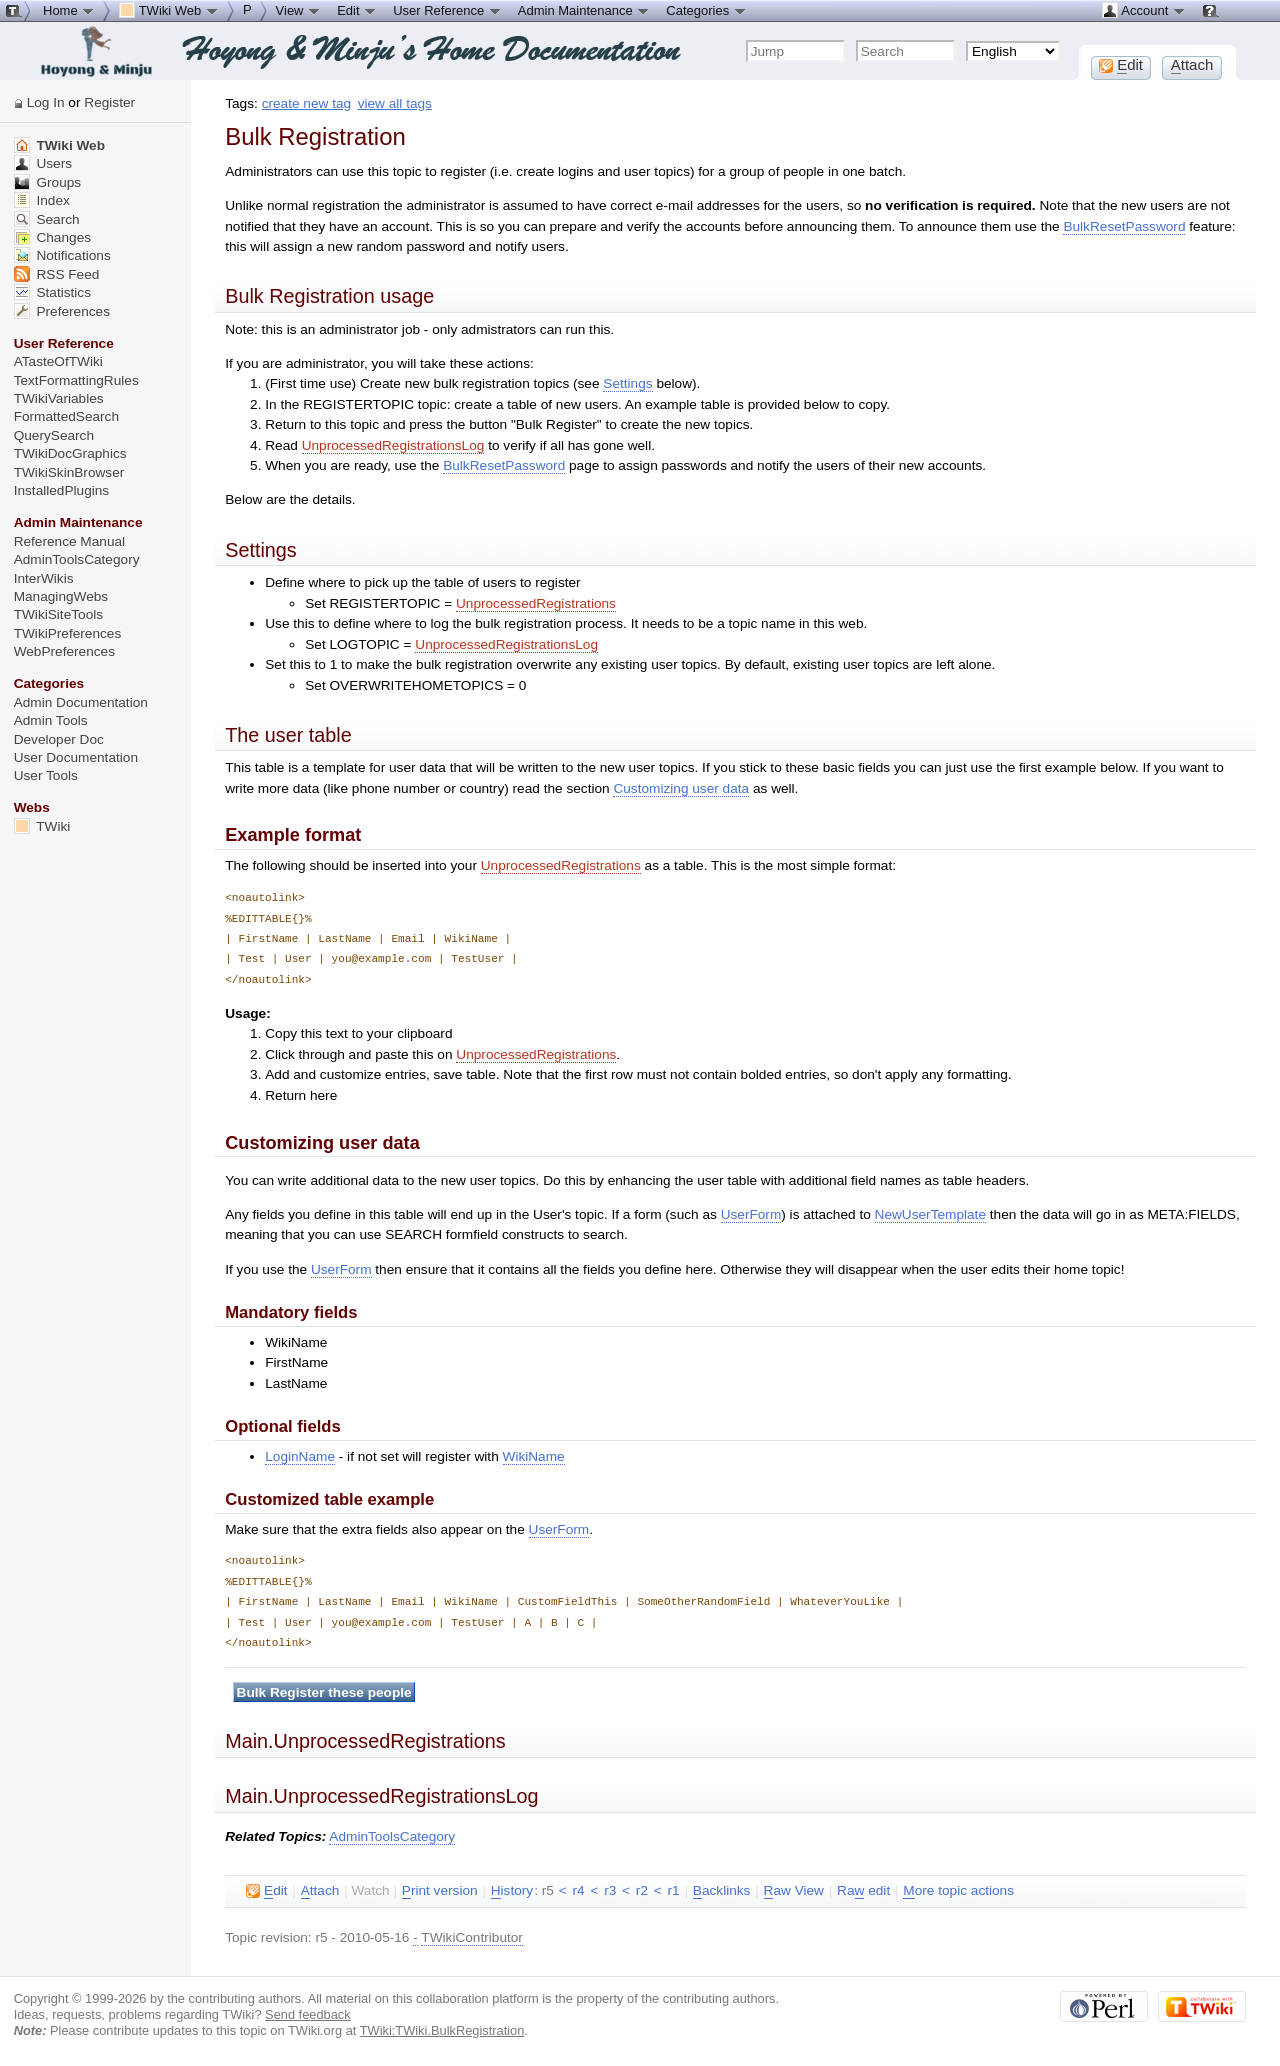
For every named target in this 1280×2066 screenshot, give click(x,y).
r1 (674, 1890)
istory (512, 1891)
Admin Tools (51, 720)
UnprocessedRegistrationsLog (393, 445)
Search (47, 219)
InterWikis (44, 578)
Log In (46, 102)
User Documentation (76, 757)
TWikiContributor (472, 1937)
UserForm (751, 1214)
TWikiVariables (59, 398)
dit (266, 1891)
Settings (627, 383)
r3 (610, 1890)
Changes (52, 237)
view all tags (395, 103)
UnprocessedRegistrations (536, 603)
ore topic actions (958, 1891)
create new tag (306, 103)
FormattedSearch (66, 416)
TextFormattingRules (76, 380)
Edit (357, 10)
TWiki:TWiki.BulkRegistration (442, 2030)
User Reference (447, 10)
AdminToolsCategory (392, 1836)
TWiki (42, 826)
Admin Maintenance (584, 10)
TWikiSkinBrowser (69, 472)
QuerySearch (54, 435)
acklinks (722, 1891)
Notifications (62, 255)
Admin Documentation (81, 702)
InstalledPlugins (62, 490)
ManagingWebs (61, 596)
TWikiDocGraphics (70, 453)
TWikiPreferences (68, 633)
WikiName (534, 1456)
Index (42, 200)
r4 (578, 1890)
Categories (706, 10)
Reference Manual (69, 541)
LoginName (300, 1456)
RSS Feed (57, 274)
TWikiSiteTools (58, 614)
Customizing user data (681, 788)
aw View (794, 1891)
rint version (440, 1891)
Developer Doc (59, 739)
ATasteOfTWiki (58, 361)
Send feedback (308, 2014)
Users (43, 163)
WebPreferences (64, 651)
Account (1143, 10)
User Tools (46, 775)
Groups (48, 182)
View (299, 10)
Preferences (62, 311)
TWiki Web (59, 145)
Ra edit (863, 1891)
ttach (320, 1891)
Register (109, 102)
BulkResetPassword (1124, 226)
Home (69, 10)
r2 (642, 1890)
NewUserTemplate (930, 1214)
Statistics (52, 292)
